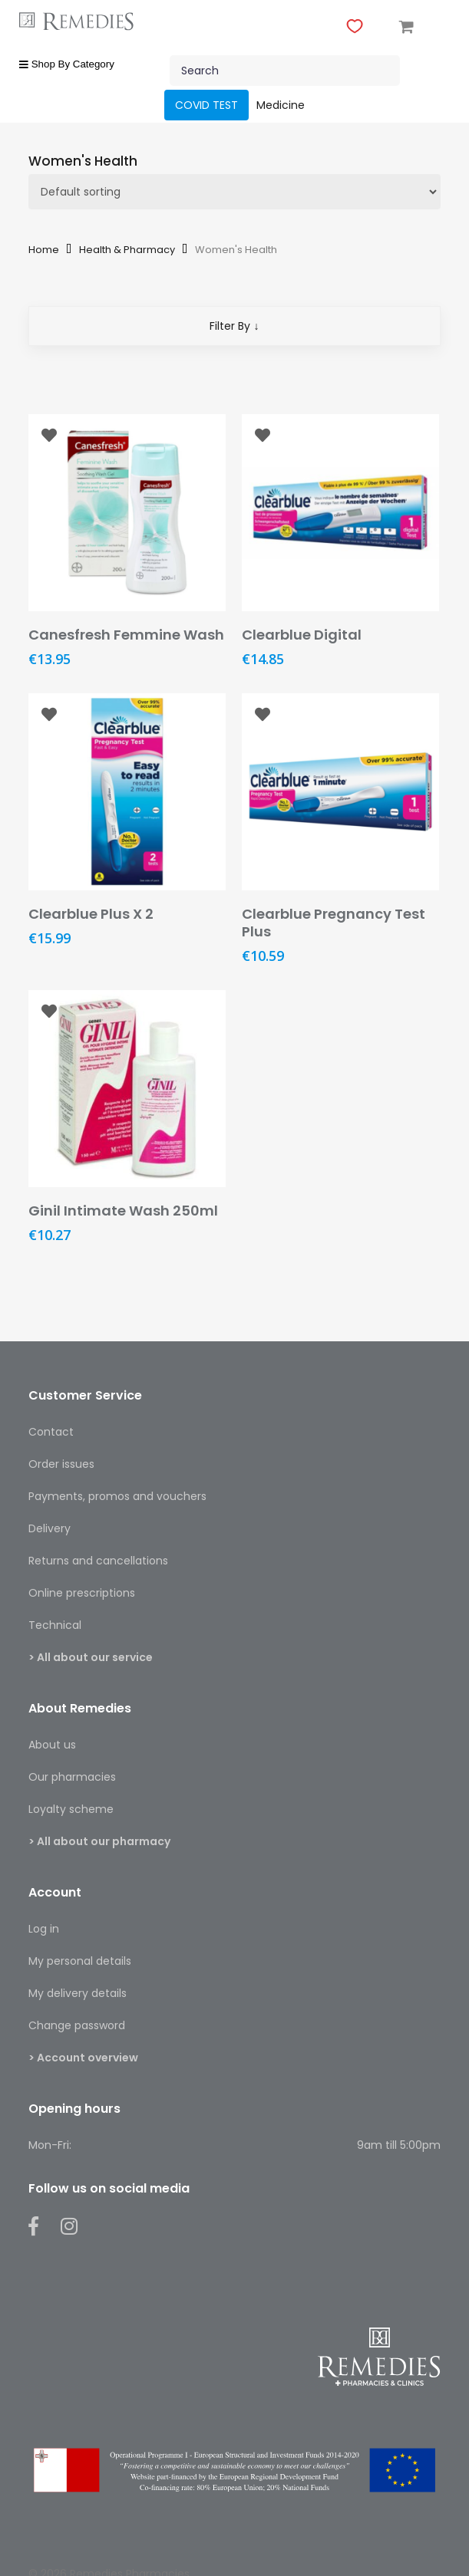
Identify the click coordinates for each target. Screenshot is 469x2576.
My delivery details (77, 1993)
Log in (43, 1928)
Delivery (49, 1528)
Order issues (61, 1464)
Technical (54, 1625)
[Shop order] (234, 191)
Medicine (280, 105)
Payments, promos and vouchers (117, 1496)
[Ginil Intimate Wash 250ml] (127, 1088)
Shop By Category (66, 64)
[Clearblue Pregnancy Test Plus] (340, 791)
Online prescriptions (81, 1593)
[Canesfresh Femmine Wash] (127, 512)
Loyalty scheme (71, 1809)
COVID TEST (206, 105)
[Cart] (406, 25)
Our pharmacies (72, 1777)
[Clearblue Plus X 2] (127, 791)
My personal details (79, 1961)
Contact (51, 1431)
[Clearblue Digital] (340, 512)
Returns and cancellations (98, 1560)
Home (43, 249)
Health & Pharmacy (127, 249)
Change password (76, 2025)
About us (52, 1744)
